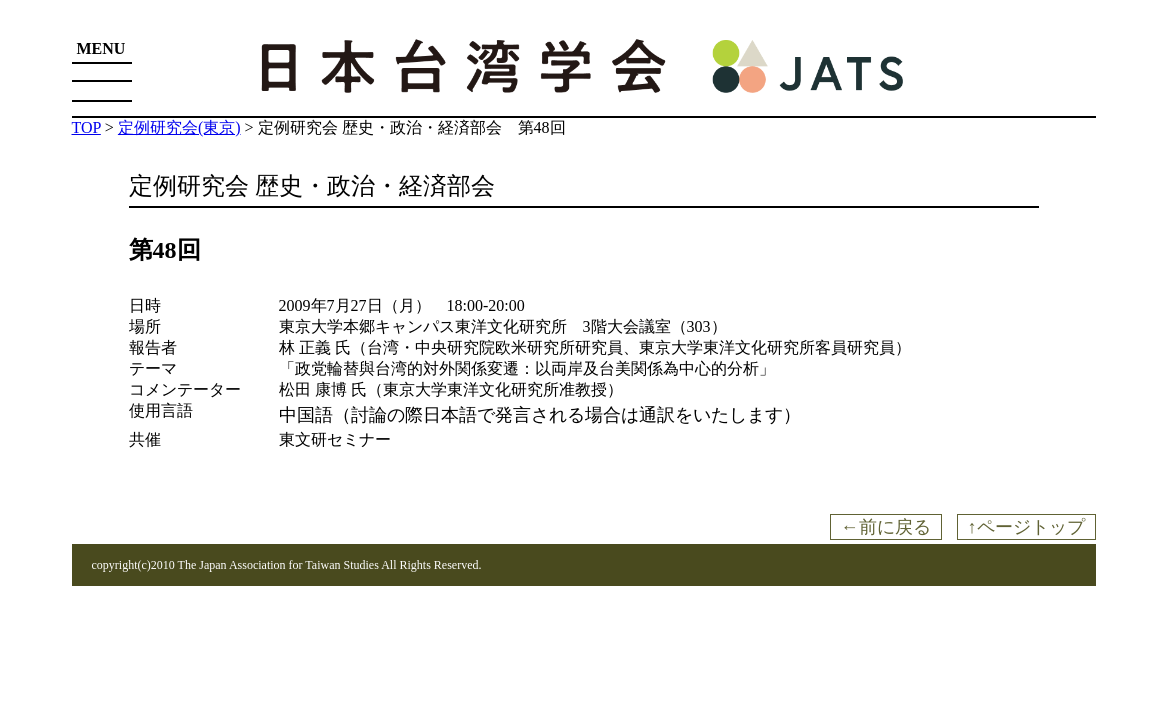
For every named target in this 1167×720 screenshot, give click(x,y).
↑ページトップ (1026, 527)
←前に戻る (886, 527)
